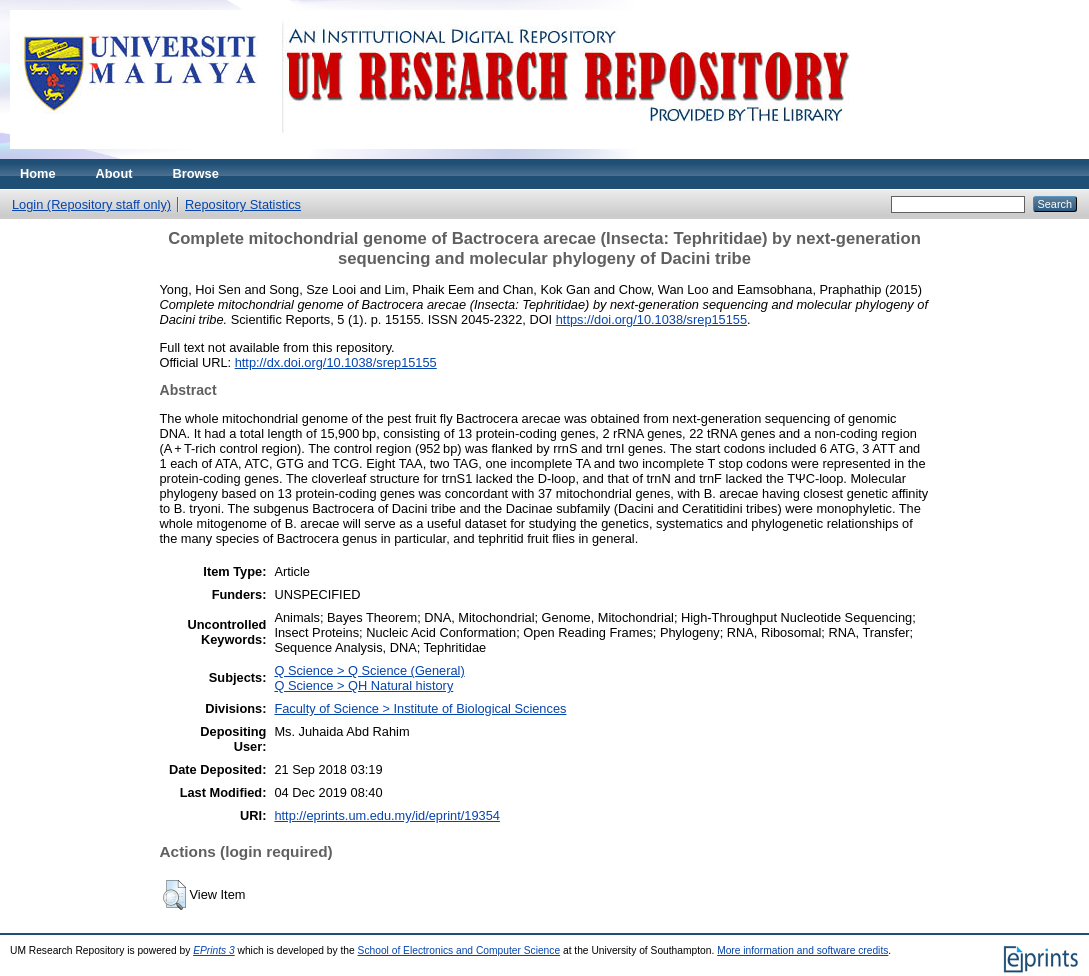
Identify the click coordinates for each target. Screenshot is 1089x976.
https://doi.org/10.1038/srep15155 (651, 319)
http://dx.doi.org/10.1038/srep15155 (336, 362)
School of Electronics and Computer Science (459, 950)
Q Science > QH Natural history (363, 685)
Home (38, 173)
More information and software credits (802, 950)
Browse (196, 173)
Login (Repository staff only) (91, 204)
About (114, 173)
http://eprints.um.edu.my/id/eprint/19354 (387, 815)
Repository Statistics (243, 204)
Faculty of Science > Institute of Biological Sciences (420, 708)
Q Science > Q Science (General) (369, 670)
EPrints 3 (214, 950)
